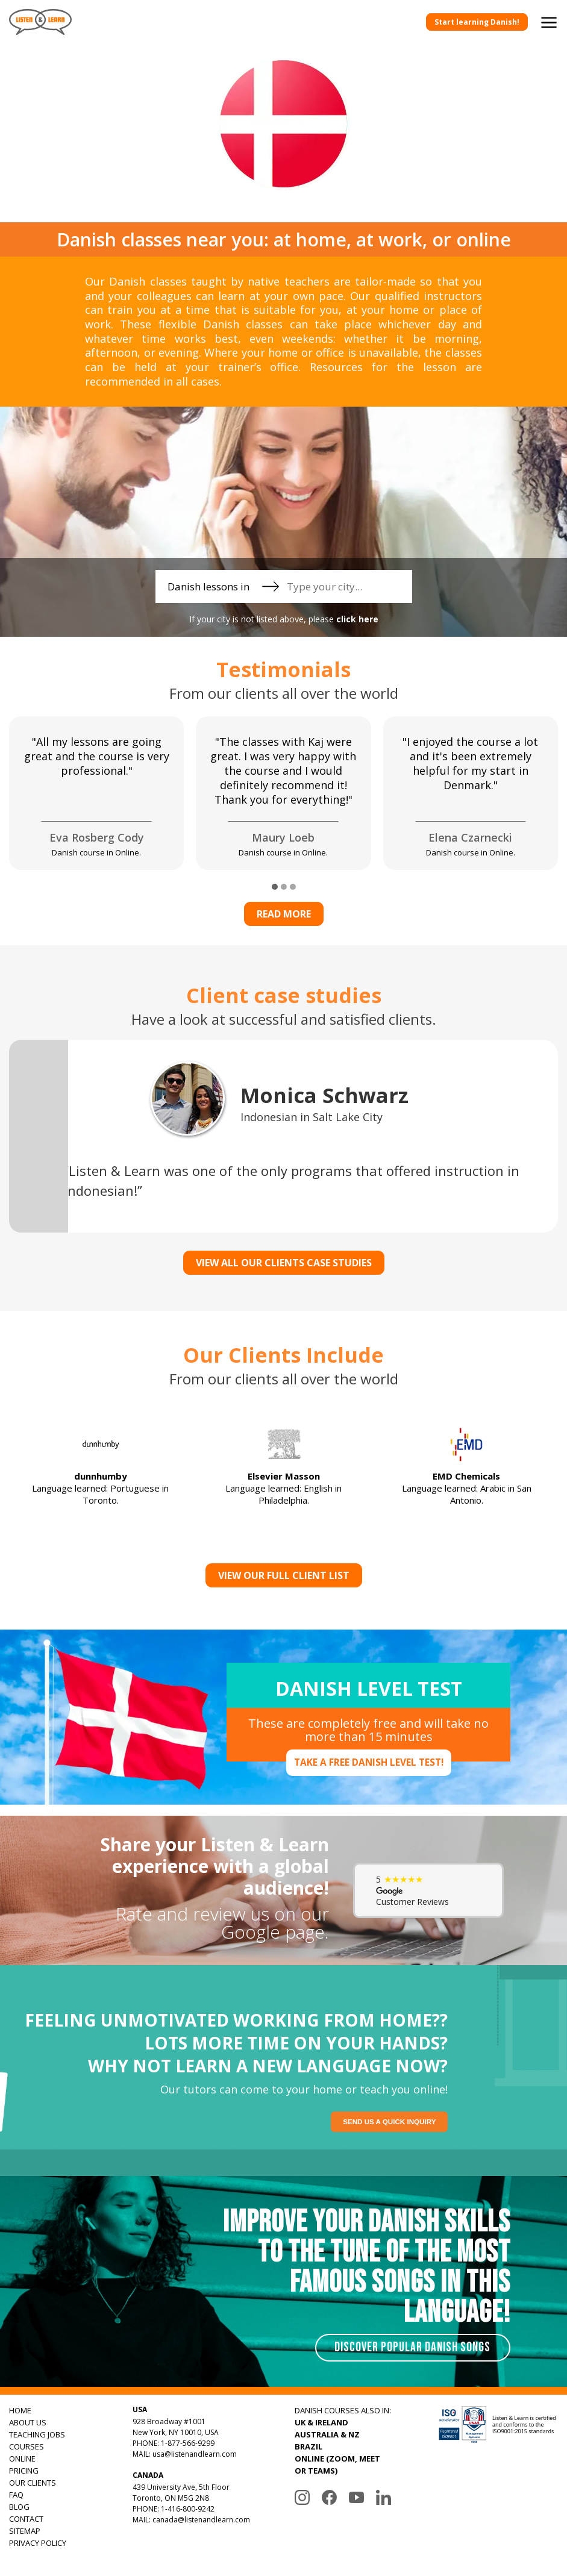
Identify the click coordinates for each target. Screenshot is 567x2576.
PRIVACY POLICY (37, 2542)
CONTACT (26, 2518)
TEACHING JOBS (37, 2434)
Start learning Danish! (476, 22)
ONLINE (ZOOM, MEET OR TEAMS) (337, 2464)
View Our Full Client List (283, 1575)
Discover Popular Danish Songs (411, 2347)
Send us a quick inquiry (392, 2121)
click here (357, 619)
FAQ (16, 2494)
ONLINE (22, 2458)
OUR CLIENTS (32, 2482)
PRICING (24, 2470)
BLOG (19, 2506)
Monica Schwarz (324, 1095)
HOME (20, 2410)
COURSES (26, 2446)
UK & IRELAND (321, 2422)
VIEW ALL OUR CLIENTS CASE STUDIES (284, 1262)
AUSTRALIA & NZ (327, 2434)
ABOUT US (27, 2422)
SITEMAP (24, 2530)
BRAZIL (308, 2446)
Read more (284, 914)
